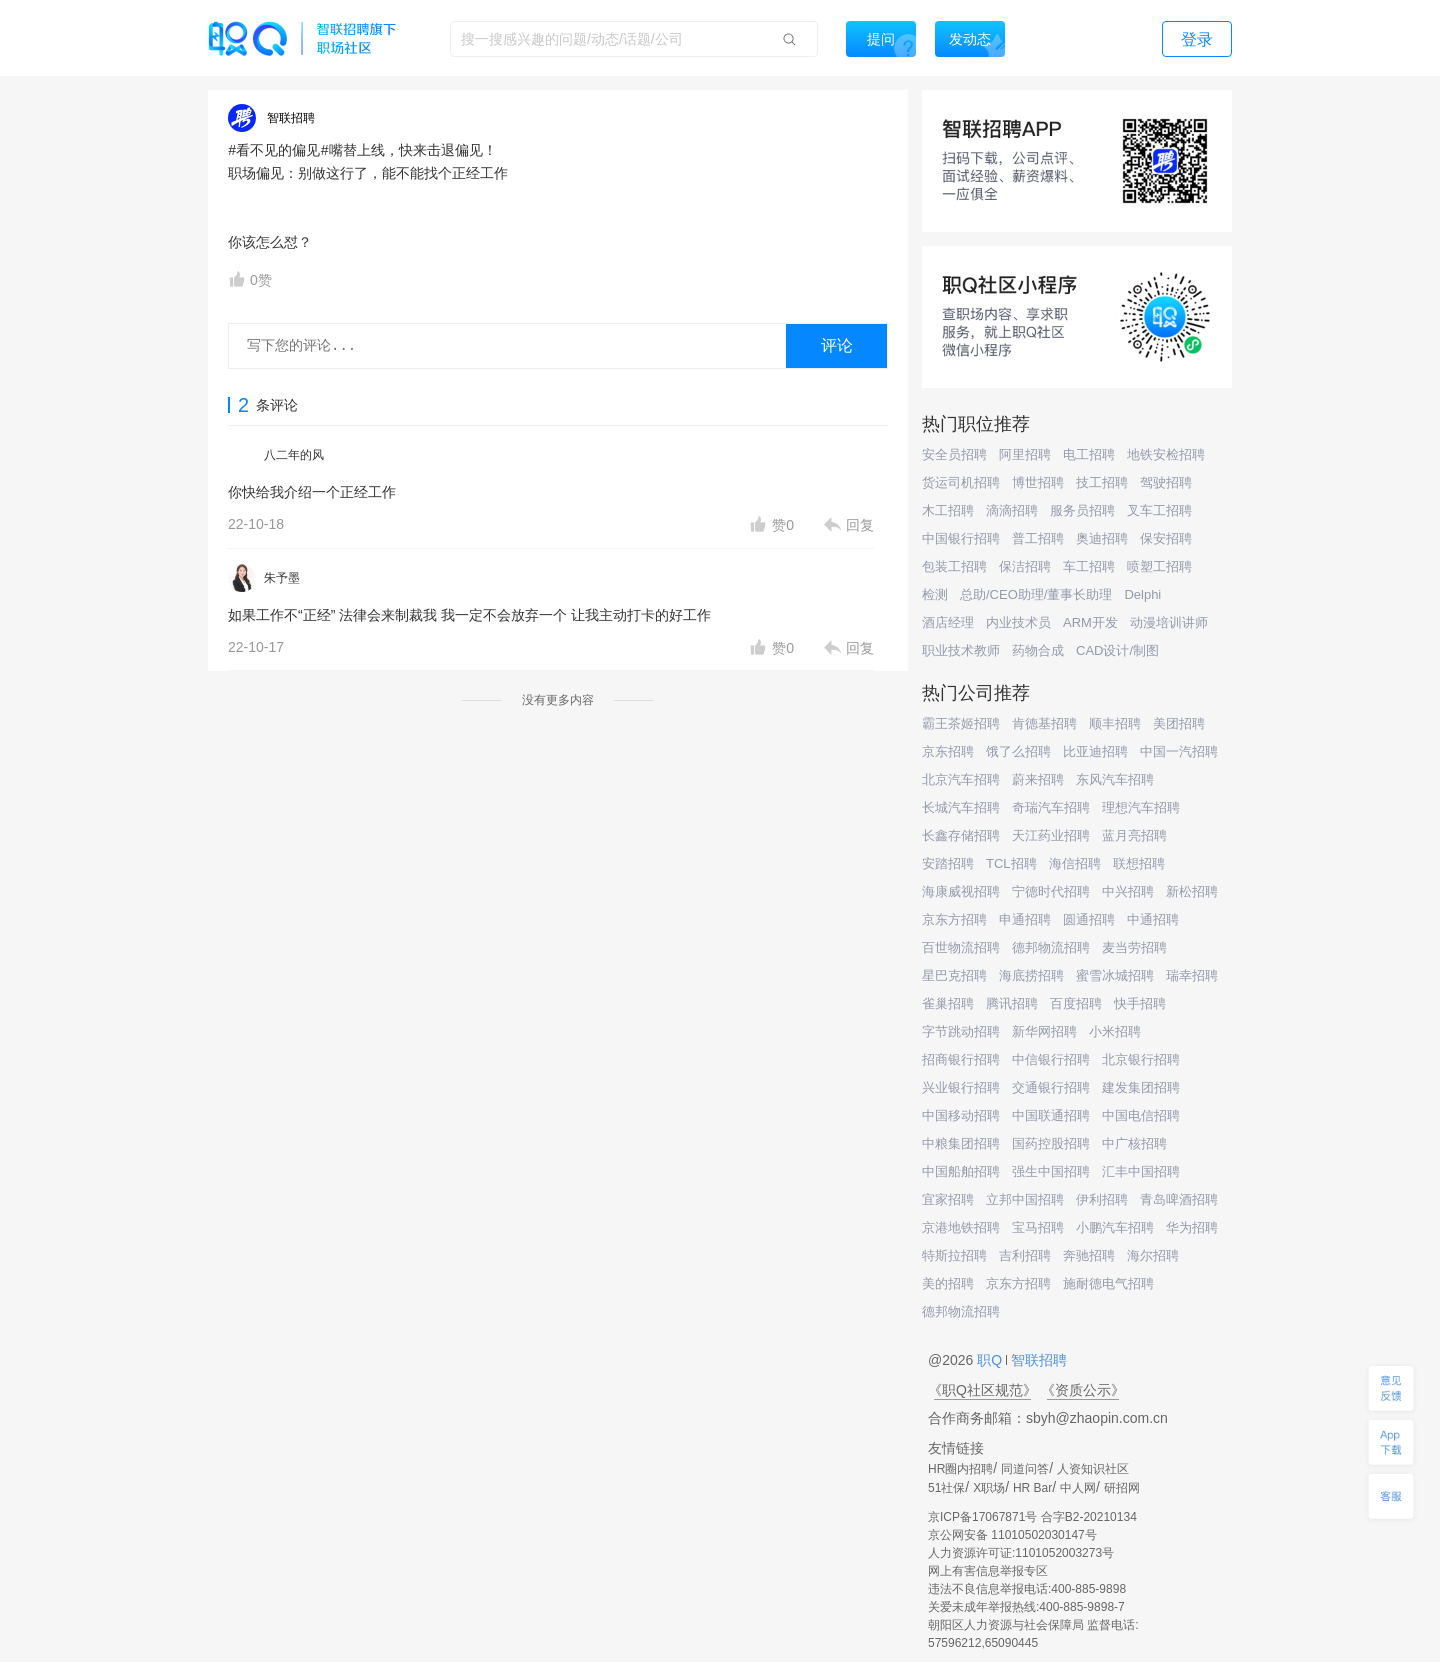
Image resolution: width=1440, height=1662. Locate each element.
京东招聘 (948, 751)
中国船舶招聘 (961, 1171)
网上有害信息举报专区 (988, 1571)
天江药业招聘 (1051, 835)
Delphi (1142, 594)
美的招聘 (948, 1283)
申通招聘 (1025, 919)
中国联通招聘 (1051, 1115)
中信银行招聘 (1051, 1059)
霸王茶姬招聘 (961, 723)
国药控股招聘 (1051, 1143)
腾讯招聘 (1012, 1003)
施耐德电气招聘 (1108, 1283)
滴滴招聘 (1012, 510)
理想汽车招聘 (1141, 807)
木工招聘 (948, 510)
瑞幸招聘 (1192, 975)
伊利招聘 (1102, 1199)
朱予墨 (282, 578)
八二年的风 (294, 455)
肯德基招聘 (1044, 723)
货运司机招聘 (961, 482)
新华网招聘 (1044, 1031)
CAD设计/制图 (1117, 650)
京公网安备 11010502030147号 (1012, 1535)
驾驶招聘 (1166, 482)
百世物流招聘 (961, 947)
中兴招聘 (1128, 891)
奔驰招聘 (1089, 1255)
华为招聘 (1192, 1227)
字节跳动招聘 (961, 1031)
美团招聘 (1179, 723)
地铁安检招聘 (1166, 454)
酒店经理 (948, 622)
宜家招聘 (948, 1199)
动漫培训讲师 (1169, 622)
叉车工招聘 (1159, 510)
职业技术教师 (961, 650)
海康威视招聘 (961, 891)
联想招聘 (1139, 863)
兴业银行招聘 (961, 1087)
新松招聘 (1192, 891)
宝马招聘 (1038, 1227)
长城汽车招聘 (961, 807)
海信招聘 (1075, 863)
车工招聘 (1089, 566)
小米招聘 (1115, 1031)
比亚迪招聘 (1095, 751)
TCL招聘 (1011, 863)
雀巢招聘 (948, 1003)
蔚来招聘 (1038, 779)
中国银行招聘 (961, 538)
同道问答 (1025, 1469)
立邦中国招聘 (1025, 1199)
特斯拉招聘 (954, 1255)
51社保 (946, 1488)
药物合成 (1038, 650)
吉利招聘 (1025, 1255)
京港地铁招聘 (961, 1227)
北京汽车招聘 (961, 779)
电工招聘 (1089, 454)
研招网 (1122, 1488)
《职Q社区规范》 (982, 1390)
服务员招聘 (1082, 510)
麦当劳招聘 (1134, 947)
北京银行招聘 (1141, 1059)
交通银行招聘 (1051, 1087)
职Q (991, 1360)
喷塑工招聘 (1159, 566)
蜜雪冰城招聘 (1115, 975)
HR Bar (1032, 1488)
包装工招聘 (954, 566)
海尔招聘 (1153, 1255)
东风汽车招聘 (1115, 779)
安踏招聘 (948, 863)
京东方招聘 (954, 919)
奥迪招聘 (1102, 538)
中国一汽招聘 (1179, 751)
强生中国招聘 (1051, 1171)
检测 (935, 594)
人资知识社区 (1093, 1469)
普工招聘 (1038, 538)
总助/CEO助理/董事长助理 (1036, 594)
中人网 (1078, 1488)
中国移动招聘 (961, 1115)
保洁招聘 (1025, 566)
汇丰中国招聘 (1141, 1171)
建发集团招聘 (1141, 1087)
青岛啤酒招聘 (1179, 1199)
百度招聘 (1076, 1003)
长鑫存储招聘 (961, 835)
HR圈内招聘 (960, 1469)
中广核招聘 (1134, 1143)
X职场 (989, 1488)
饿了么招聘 (1018, 751)
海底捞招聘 (1031, 975)
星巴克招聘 (954, 975)
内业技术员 (1018, 622)
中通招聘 (1153, 919)
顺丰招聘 (1115, 723)
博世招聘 (1038, 482)
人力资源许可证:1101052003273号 (1021, 1553)
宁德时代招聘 (1051, 891)
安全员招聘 (954, 454)
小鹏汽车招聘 (1115, 1227)
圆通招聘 (1089, 919)
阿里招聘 (1025, 454)
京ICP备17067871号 (982, 1517)
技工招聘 (1102, 482)
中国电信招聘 (1141, 1115)
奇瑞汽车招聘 (1051, 807)
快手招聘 (1140, 1003)
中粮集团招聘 (961, 1143)
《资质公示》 (1083, 1390)
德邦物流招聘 (1051, 947)
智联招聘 (1037, 1360)
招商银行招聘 (961, 1059)
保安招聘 (1166, 538)
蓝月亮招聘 (1134, 835)
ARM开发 (1090, 622)
